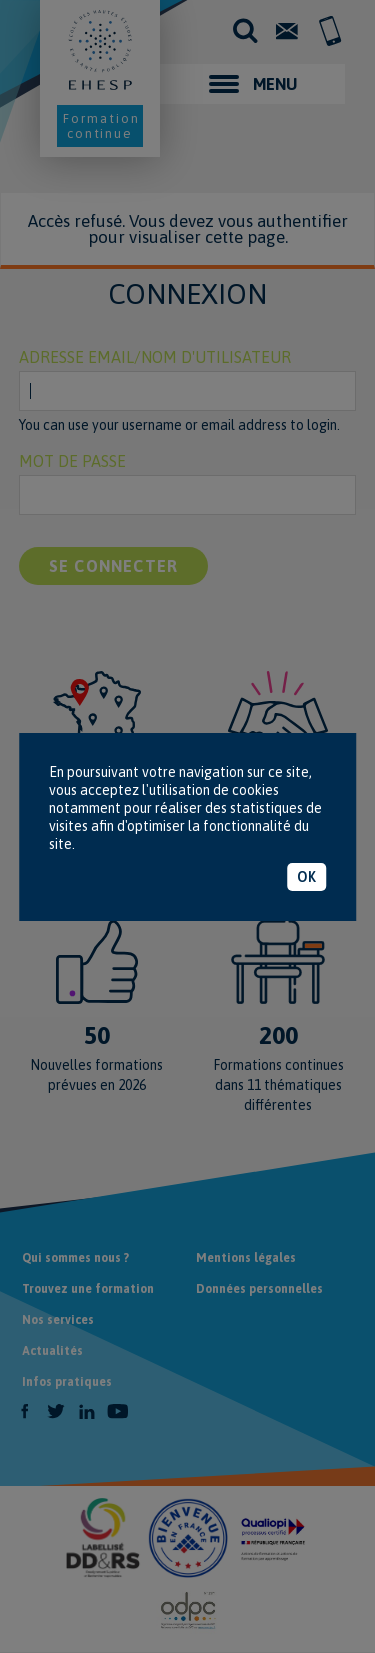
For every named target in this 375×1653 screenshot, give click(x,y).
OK (306, 877)
